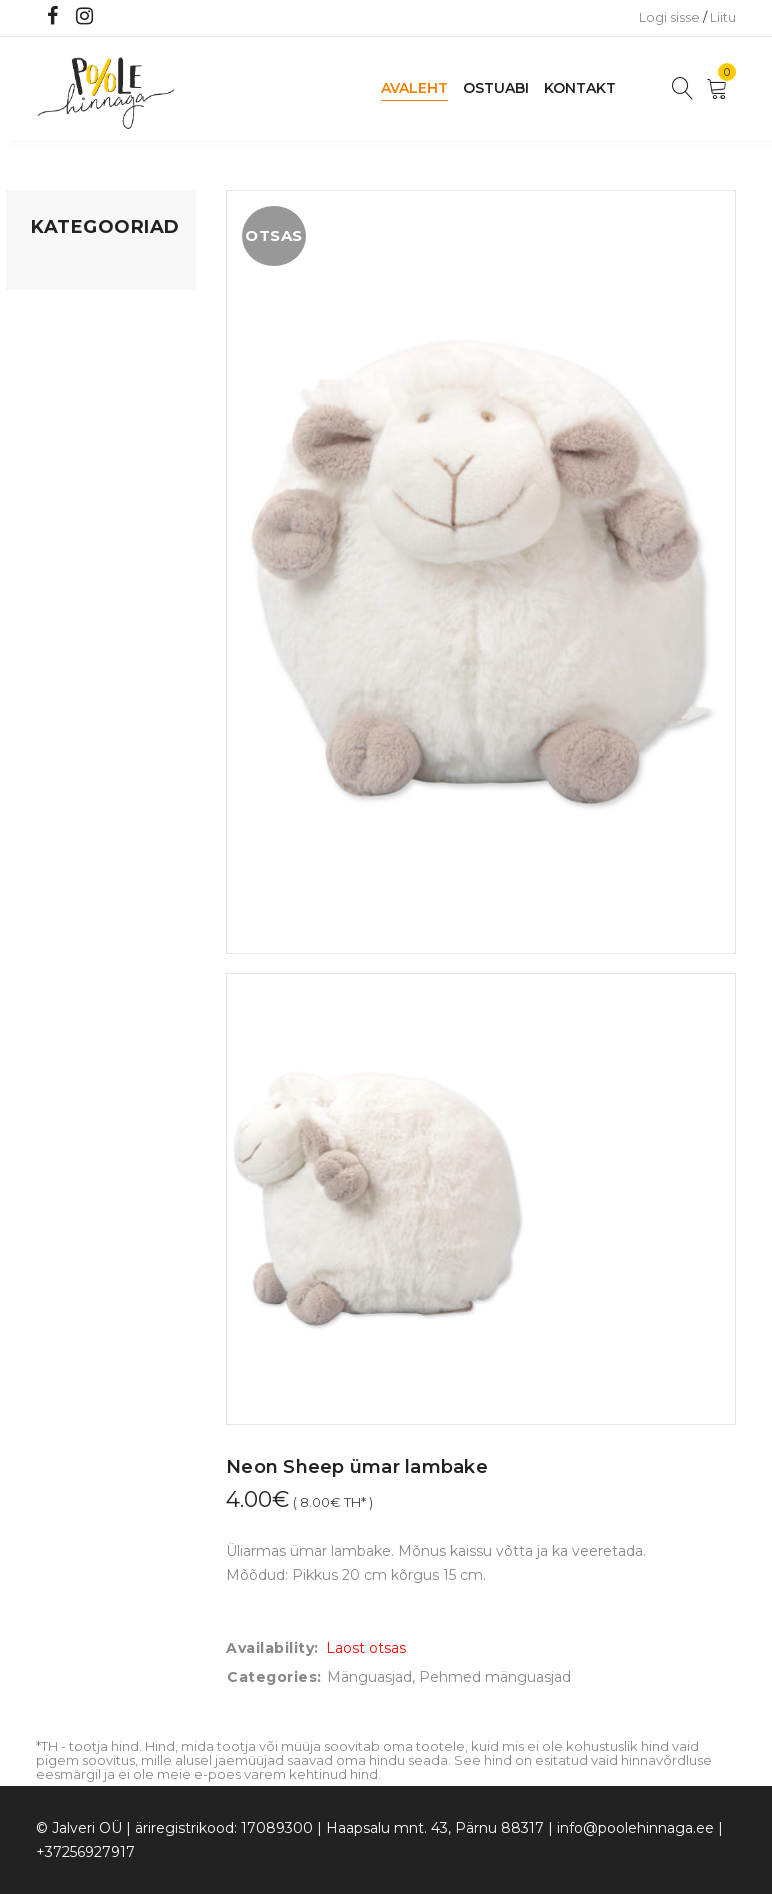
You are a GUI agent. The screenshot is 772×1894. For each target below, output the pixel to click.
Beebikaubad (77, 443)
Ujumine (60, 557)
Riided (53, 519)
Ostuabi (496, 88)
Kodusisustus (77, 345)
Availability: (272, 1648)
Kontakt (580, 88)
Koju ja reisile (75, 307)
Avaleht (414, 88)
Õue (46, 481)
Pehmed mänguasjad (495, 1677)
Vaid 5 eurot (72, 595)
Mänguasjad (73, 269)
